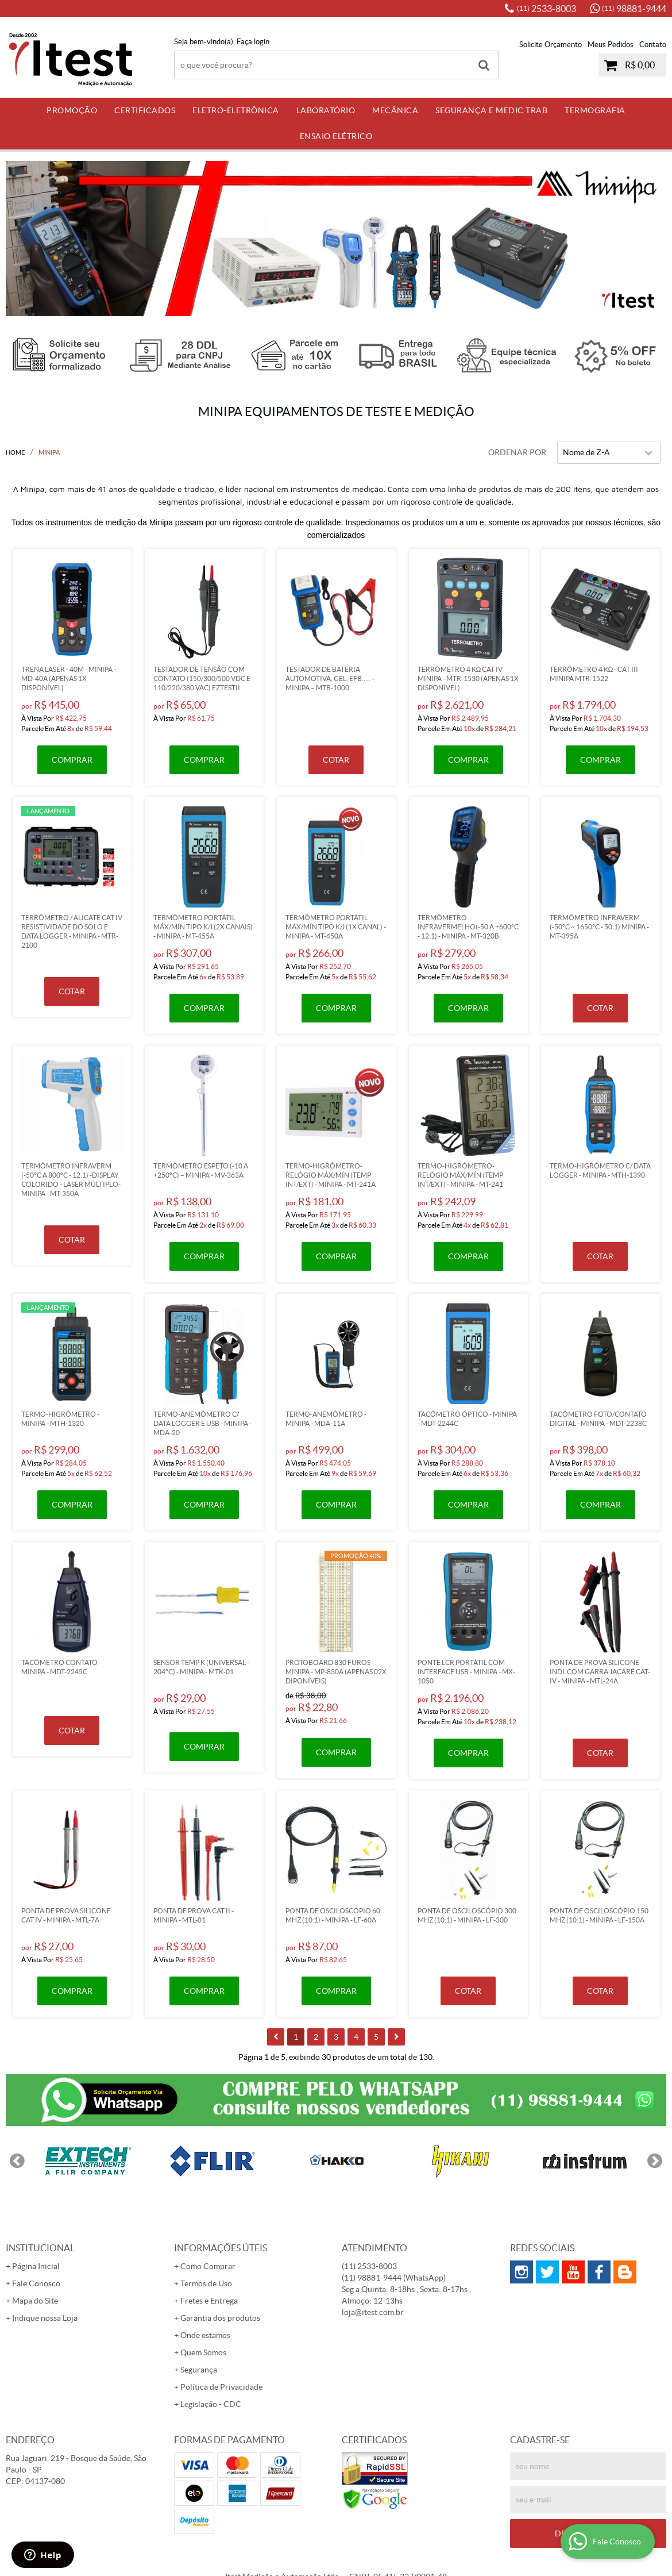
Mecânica (395, 110)
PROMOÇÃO (72, 110)
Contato (652, 44)
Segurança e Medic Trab (491, 110)
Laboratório (326, 110)
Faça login (253, 41)
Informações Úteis (220, 2248)
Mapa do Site (35, 2300)
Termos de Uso (206, 2283)
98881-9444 (634, 8)
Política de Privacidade (221, 2387)
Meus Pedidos (611, 44)
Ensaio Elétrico (336, 136)
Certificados (144, 110)
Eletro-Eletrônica (235, 110)
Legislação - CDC (210, 2404)
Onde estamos (205, 2335)
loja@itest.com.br (373, 2312)
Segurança (198, 2369)
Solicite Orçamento (550, 44)
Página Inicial (36, 2266)
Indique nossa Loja (45, 2318)
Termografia (595, 110)
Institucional (40, 2248)
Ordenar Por (517, 452)
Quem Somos (203, 2352)
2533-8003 (546, 8)
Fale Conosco (36, 2283)
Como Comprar (207, 2266)
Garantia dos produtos (220, 2318)
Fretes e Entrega (209, 2300)
